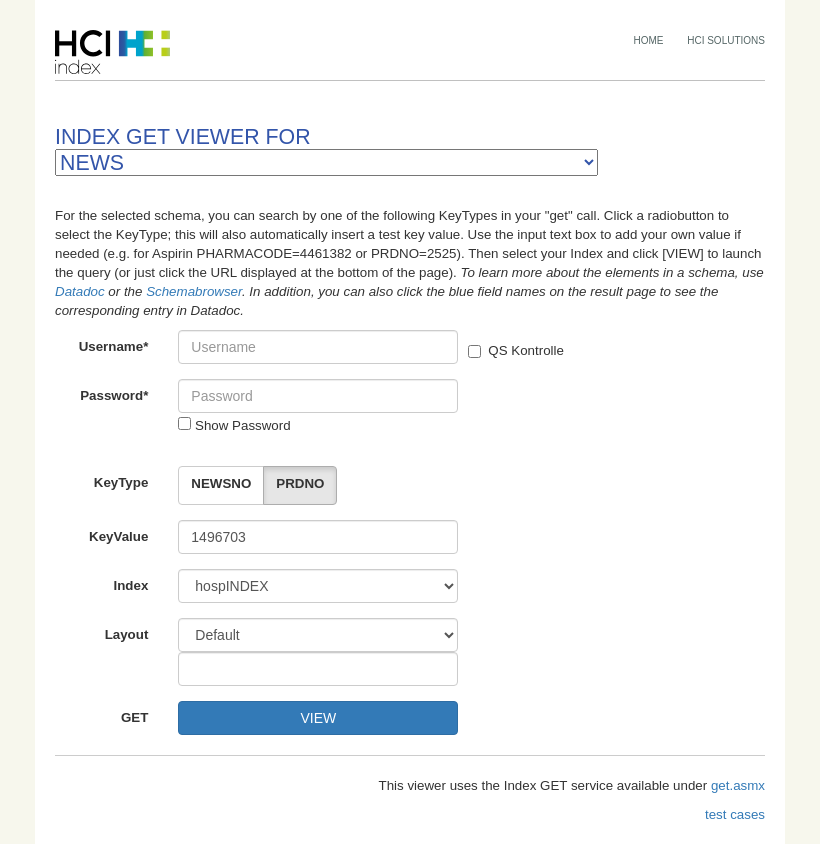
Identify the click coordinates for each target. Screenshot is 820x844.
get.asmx (738, 785)
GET (134, 717)
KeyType (121, 482)
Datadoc (80, 291)
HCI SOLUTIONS (726, 40)
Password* (114, 395)
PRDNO (300, 483)
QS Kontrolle (516, 350)
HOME (649, 40)
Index (131, 585)
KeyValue (118, 536)
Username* (114, 346)
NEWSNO (221, 483)
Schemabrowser (194, 291)
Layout (127, 634)
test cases (735, 814)
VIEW (318, 718)
